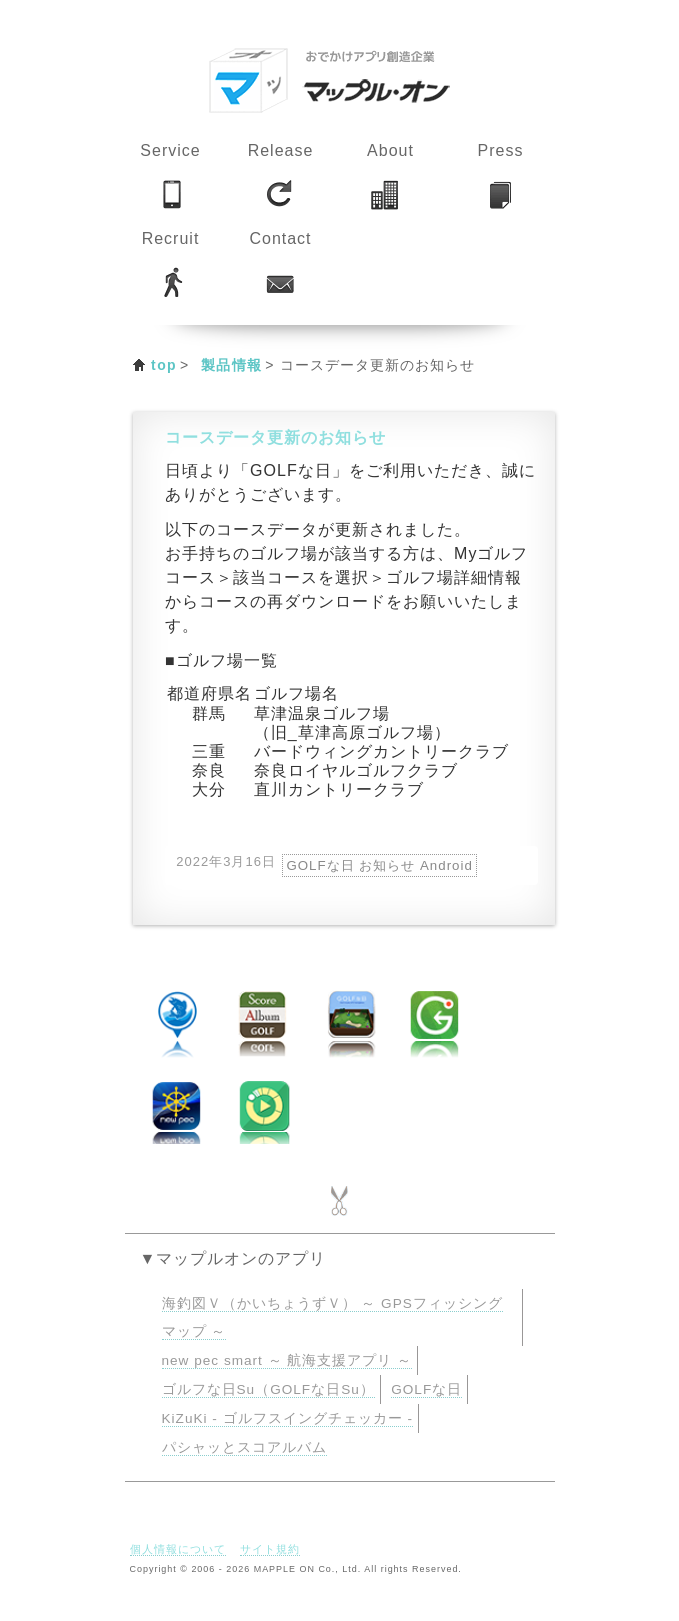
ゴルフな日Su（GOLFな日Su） (268, 1389)
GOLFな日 (426, 1389)
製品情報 (232, 365)
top (164, 365)
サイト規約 (270, 1549)
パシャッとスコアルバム (244, 1447)
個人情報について (178, 1549)
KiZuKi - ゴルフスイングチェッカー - (287, 1418)
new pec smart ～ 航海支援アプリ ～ (287, 1360)
